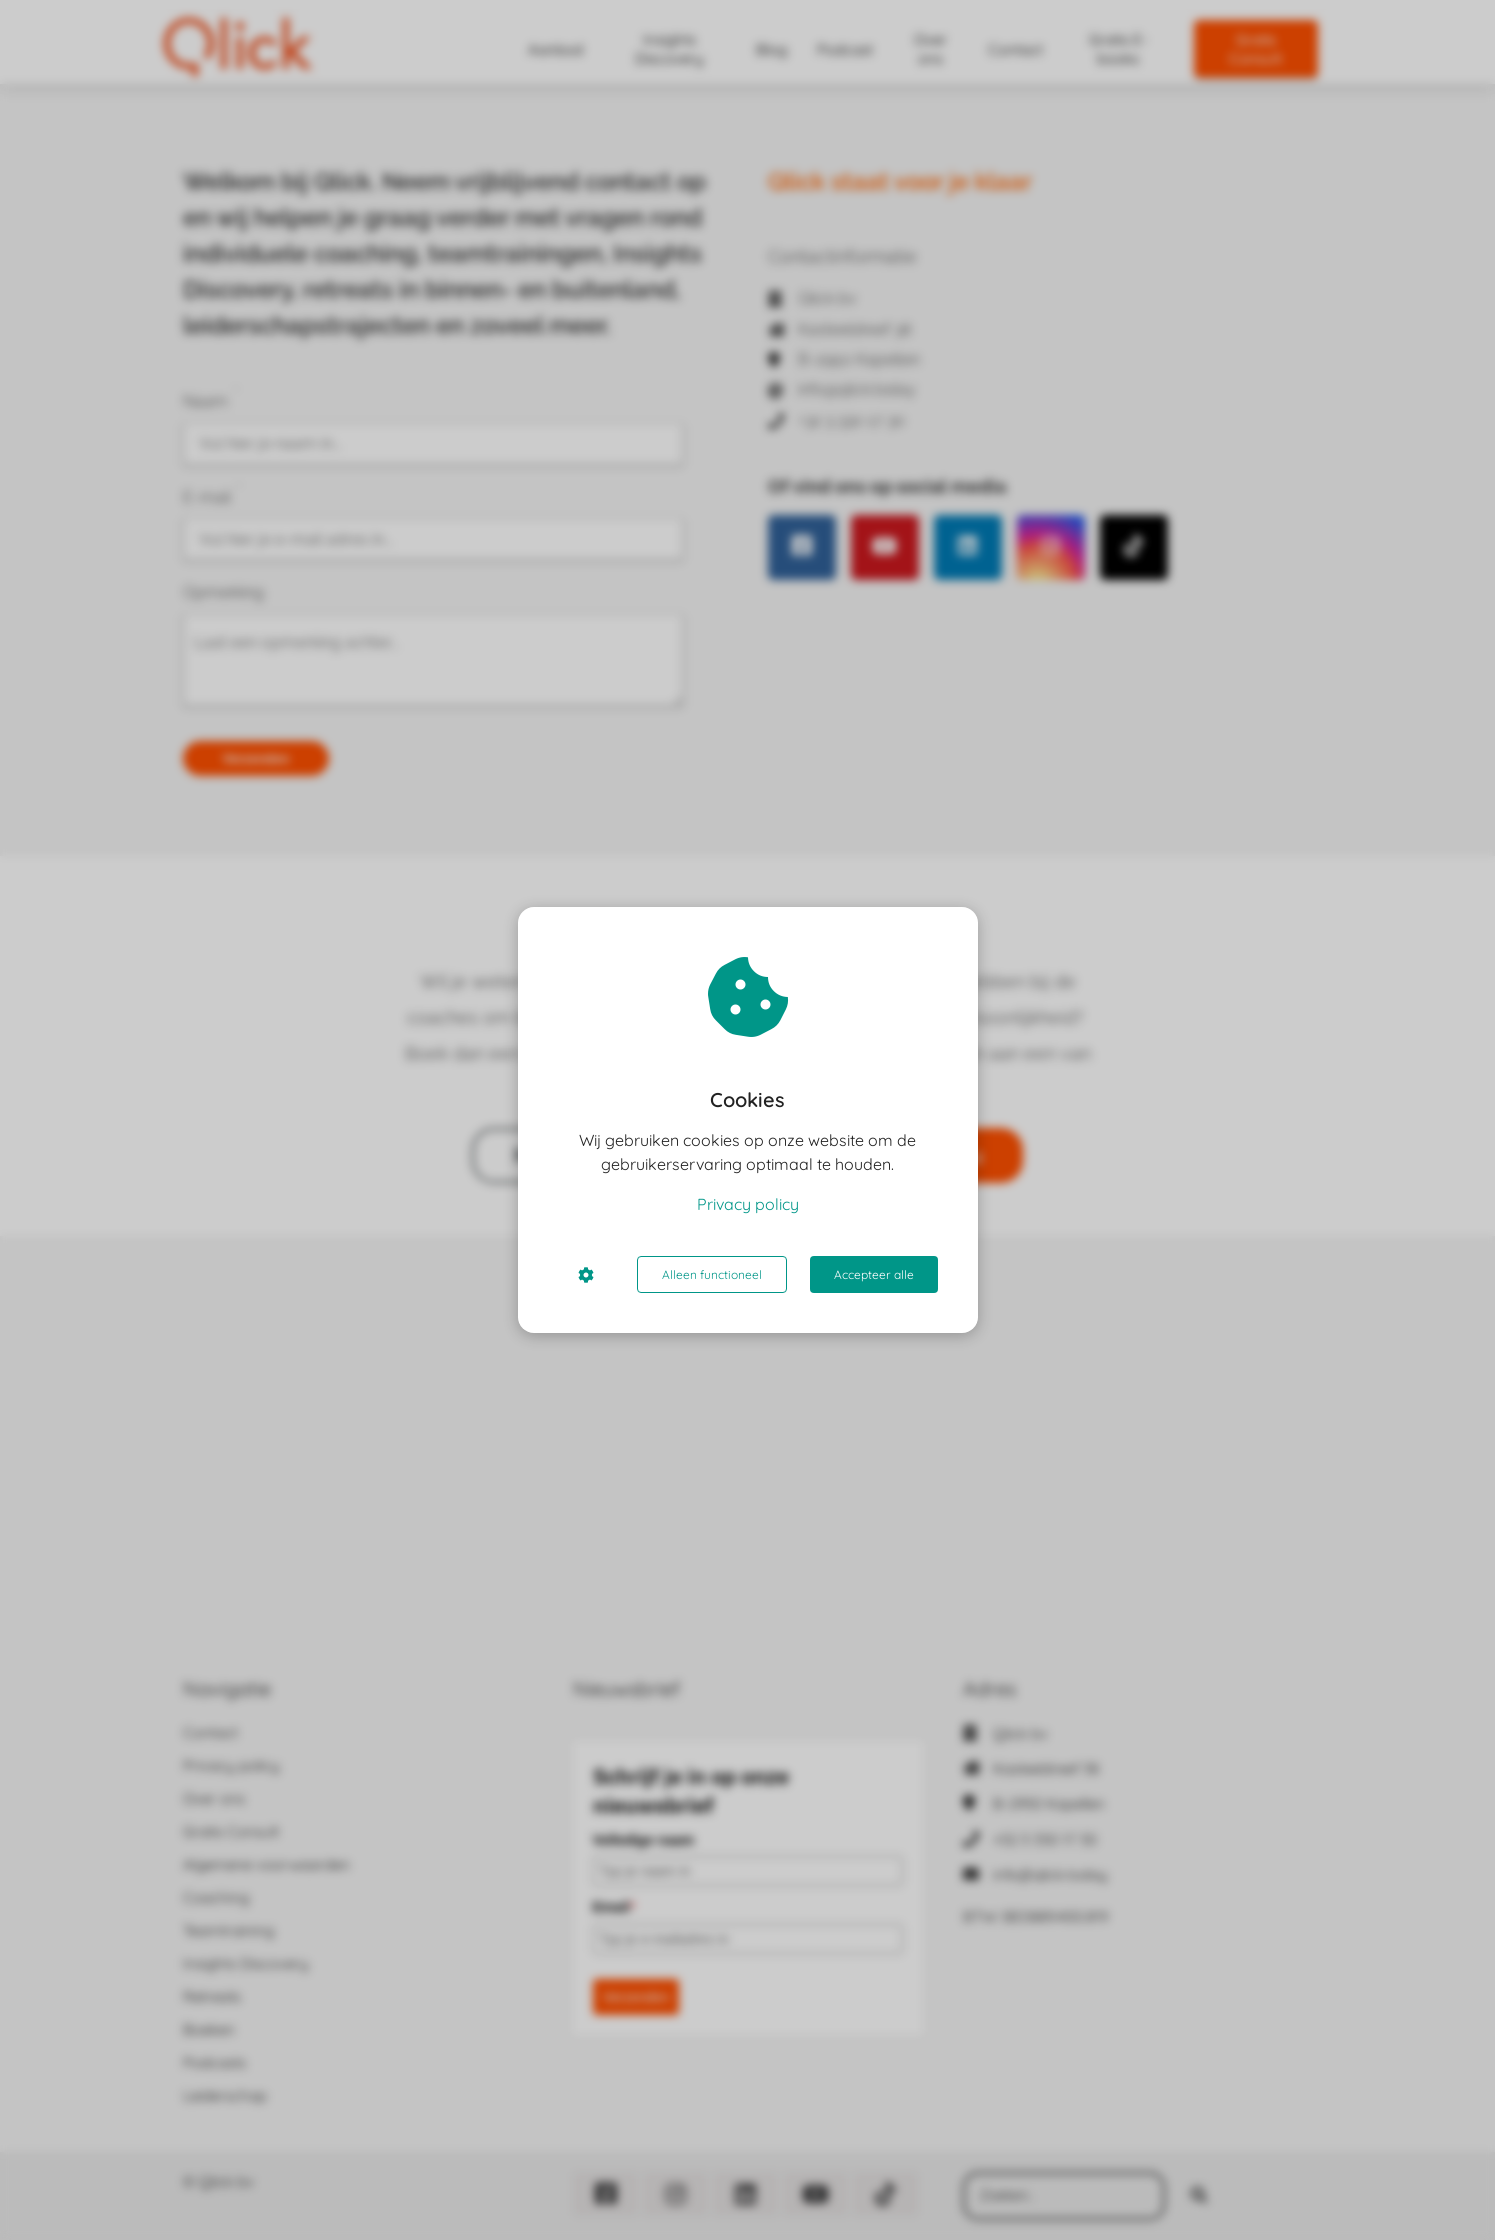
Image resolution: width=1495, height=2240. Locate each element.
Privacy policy (748, 1204)
